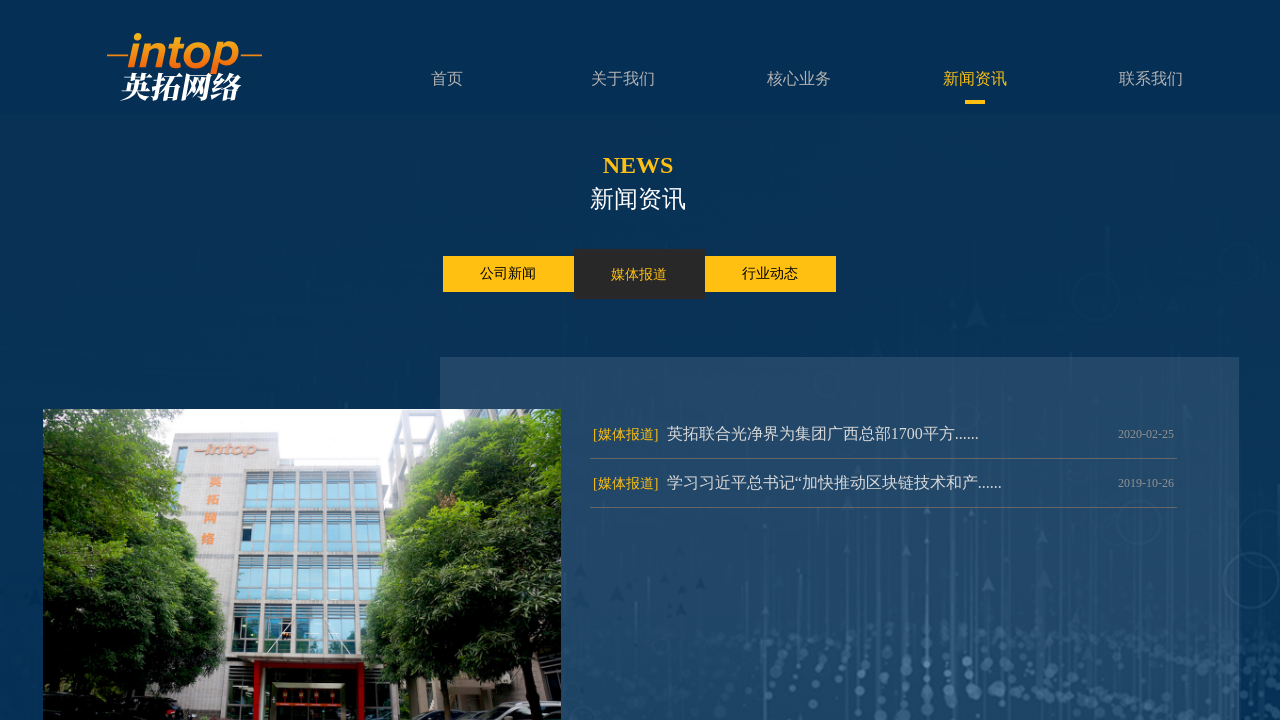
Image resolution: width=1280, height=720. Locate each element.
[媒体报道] (625, 434)
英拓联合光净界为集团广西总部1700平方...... (823, 433)
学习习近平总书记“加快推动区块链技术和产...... (834, 482)
